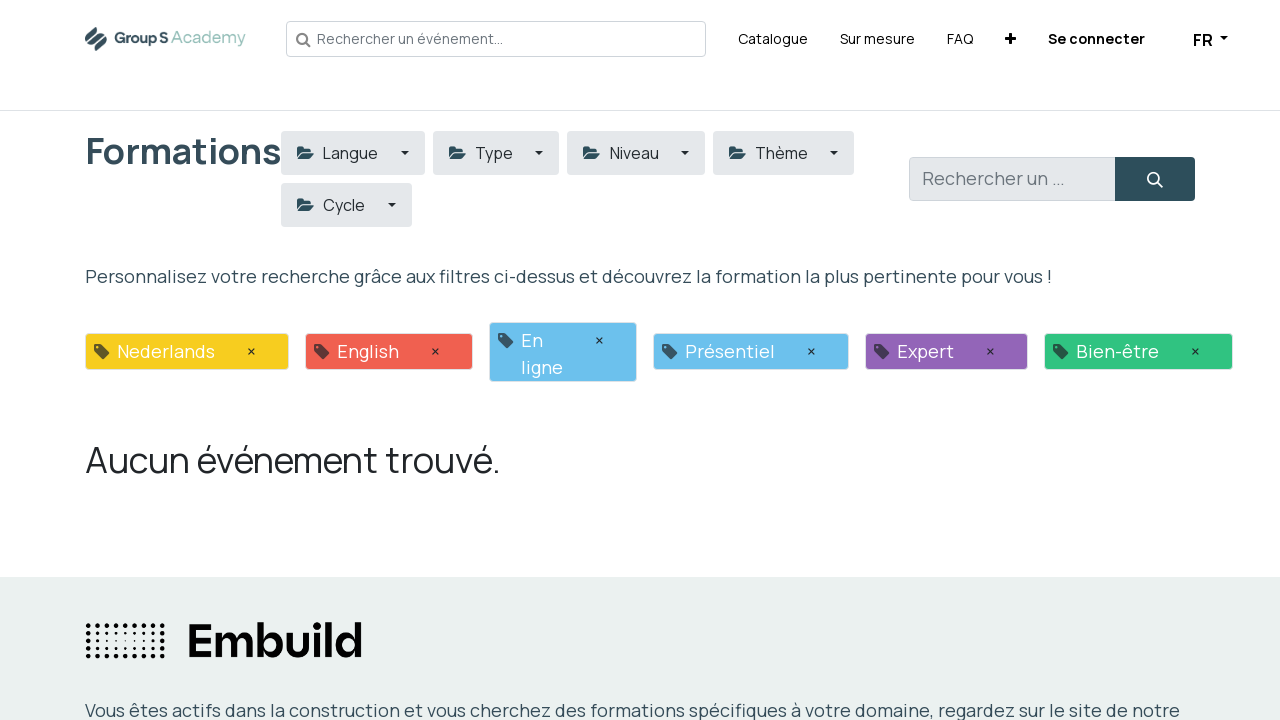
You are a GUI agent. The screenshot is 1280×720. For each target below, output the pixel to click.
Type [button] (482, 153)
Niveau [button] (622, 153)
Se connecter (1096, 38)
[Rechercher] (1155, 179)
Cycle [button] (332, 205)
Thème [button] (770, 153)
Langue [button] (339, 153)
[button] (1010, 38)
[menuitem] (773, 38)
